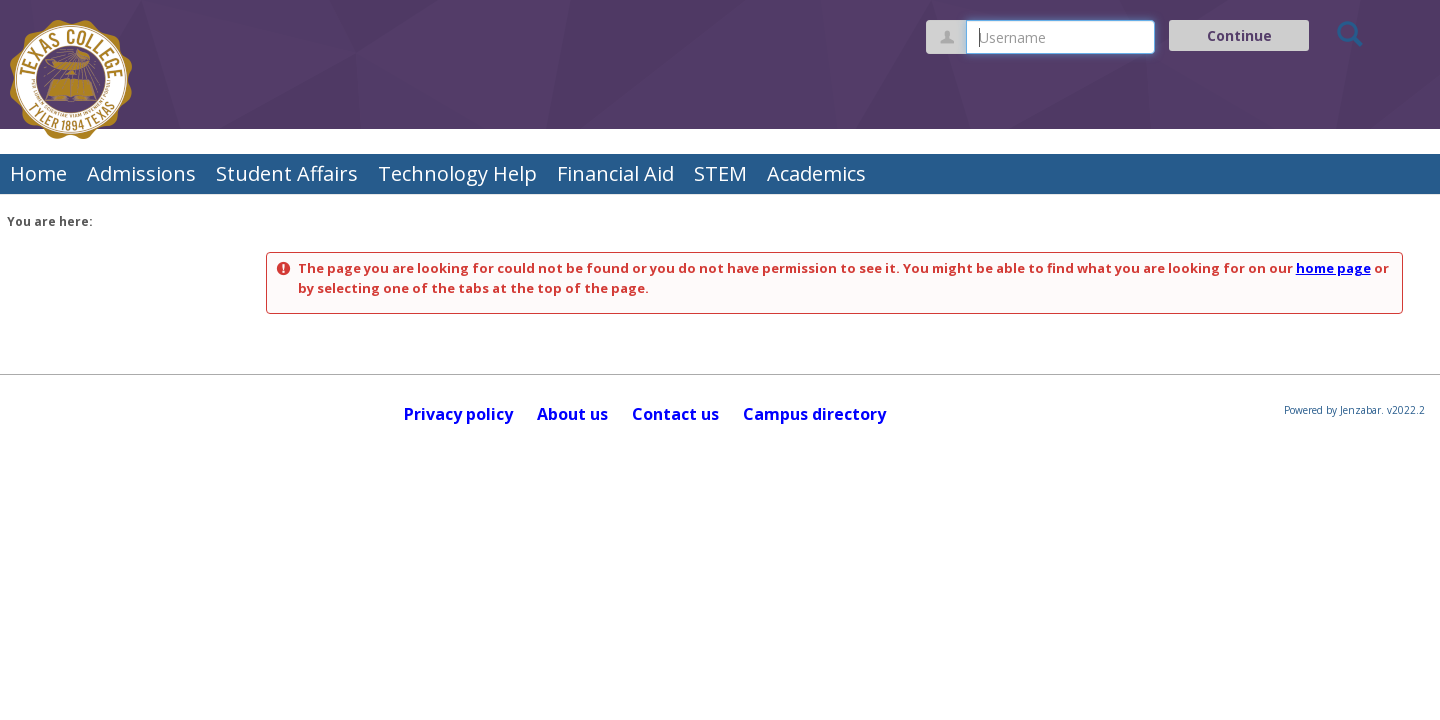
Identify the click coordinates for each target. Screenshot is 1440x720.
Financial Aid (615, 173)
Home (38, 173)
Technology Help (457, 173)
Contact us (675, 414)
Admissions (141, 173)
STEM (720, 173)
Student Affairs (287, 173)
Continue (1239, 35)
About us (572, 414)
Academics (816, 173)
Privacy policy (458, 414)
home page (1333, 268)
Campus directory (814, 414)
